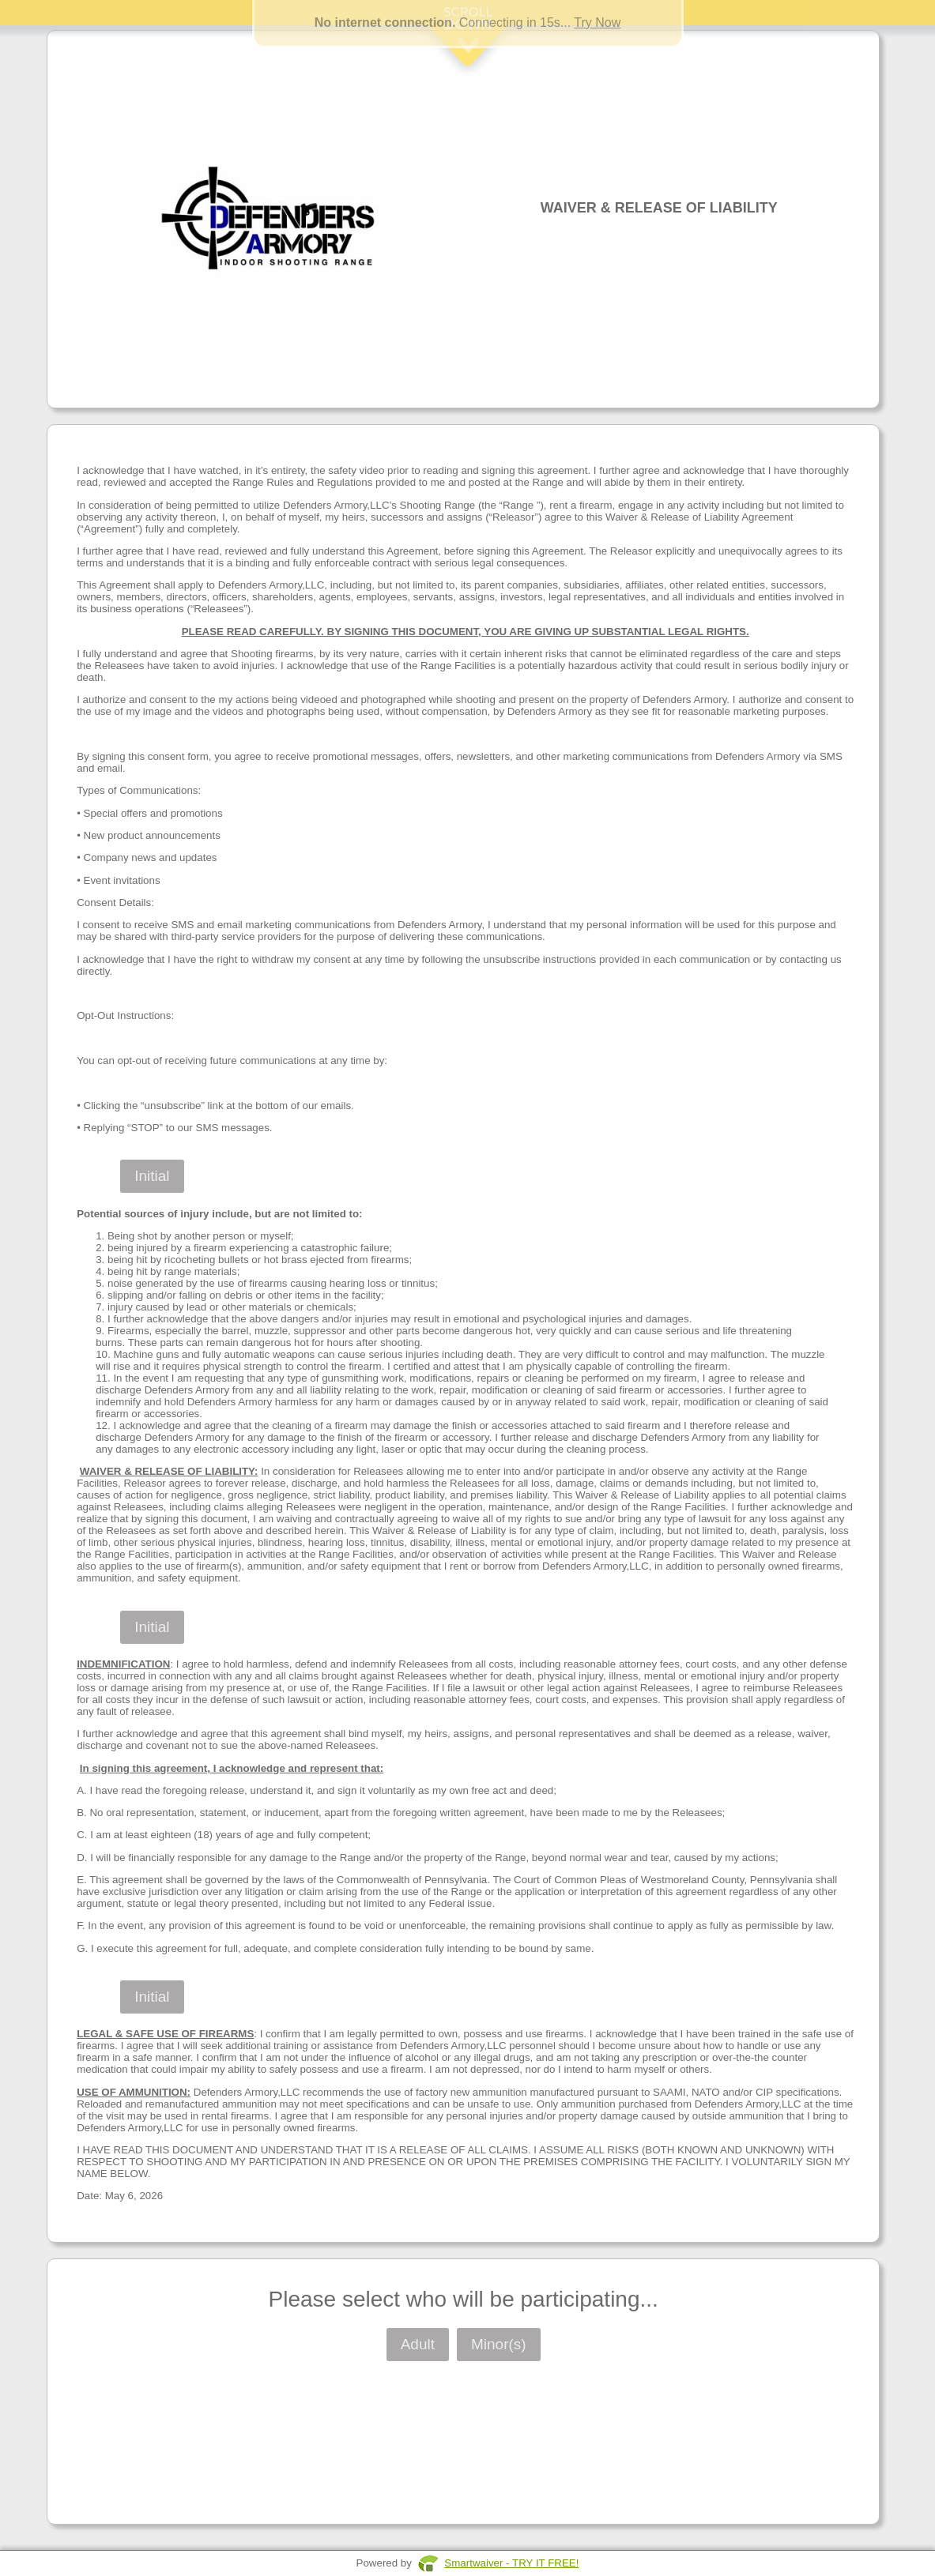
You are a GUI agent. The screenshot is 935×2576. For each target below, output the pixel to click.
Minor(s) (498, 2344)
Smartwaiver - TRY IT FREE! (511, 2563)
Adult (418, 2344)
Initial (151, 1176)
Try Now (597, 22)
